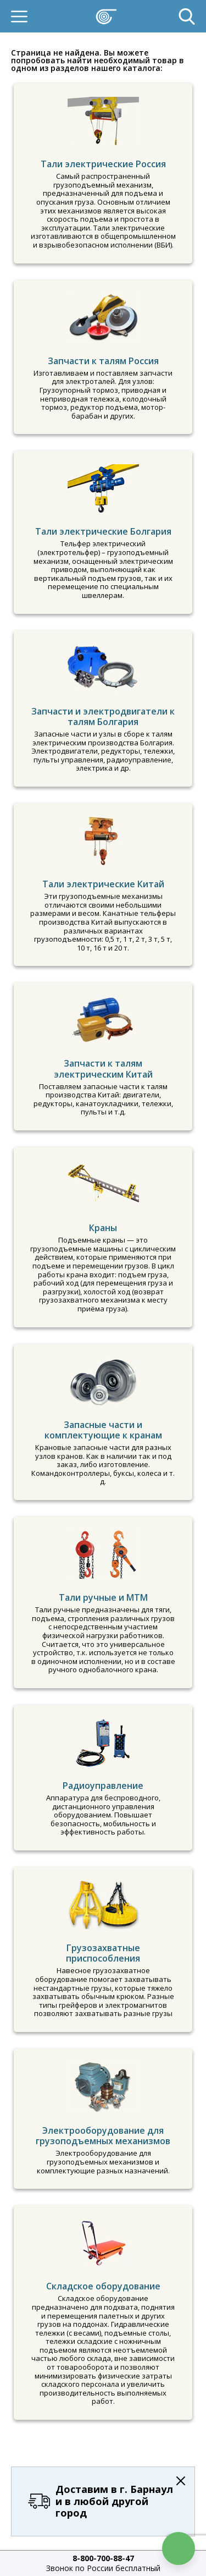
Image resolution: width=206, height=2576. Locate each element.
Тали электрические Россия (103, 164)
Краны (103, 1228)
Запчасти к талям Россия (103, 361)
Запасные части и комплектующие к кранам (103, 1430)
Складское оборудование (103, 2286)
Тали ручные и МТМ (103, 1597)
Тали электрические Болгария (103, 531)
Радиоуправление (103, 1785)
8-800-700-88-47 (103, 2558)
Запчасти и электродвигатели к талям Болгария (103, 716)
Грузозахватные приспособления (103, 1953)
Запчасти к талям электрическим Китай (103, 1068)
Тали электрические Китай (103, 884)
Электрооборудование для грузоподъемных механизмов (103, 2135)
